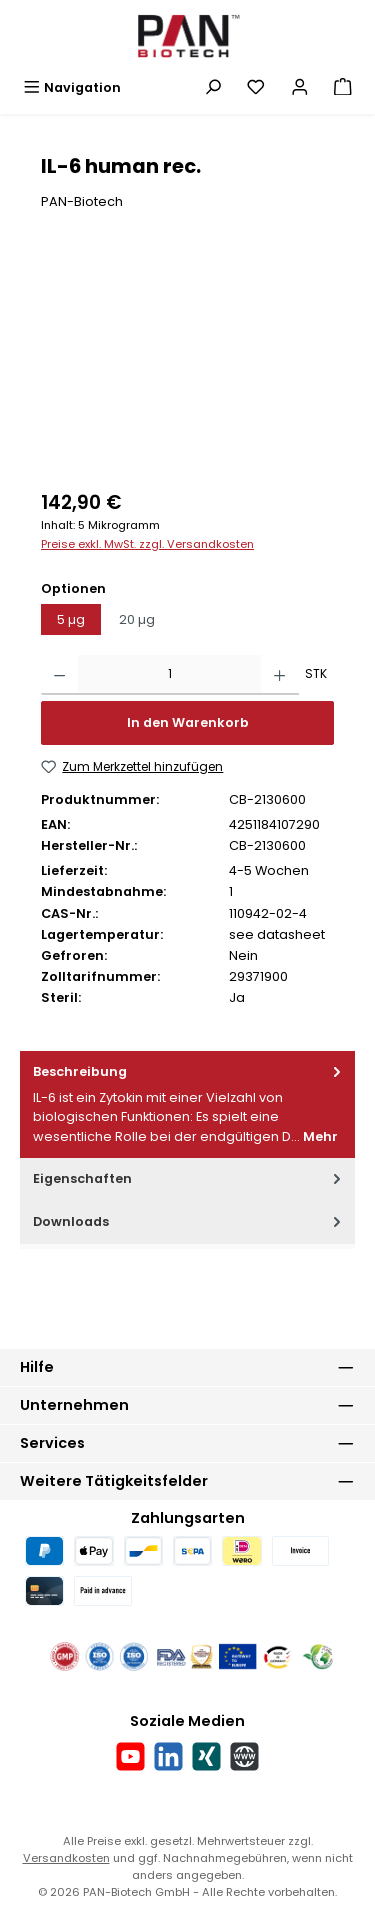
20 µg (137, 619)
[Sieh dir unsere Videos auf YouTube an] (130, 1756)
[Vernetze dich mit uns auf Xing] (206, 1756)
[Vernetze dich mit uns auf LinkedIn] (168, 1756)
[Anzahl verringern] (59, 675)
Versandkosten (66, 1858)
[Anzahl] (169, 675)
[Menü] (72, 87)
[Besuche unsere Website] (244, 1756)
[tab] (187, 1104)
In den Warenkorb (188, 722)
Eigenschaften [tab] (189, 1178)
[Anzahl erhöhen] (279, 675)
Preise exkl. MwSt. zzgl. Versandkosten (147, 544)
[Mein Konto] (300, 87)
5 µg (71, 619)
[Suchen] (213, 87)
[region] (187, 363)
